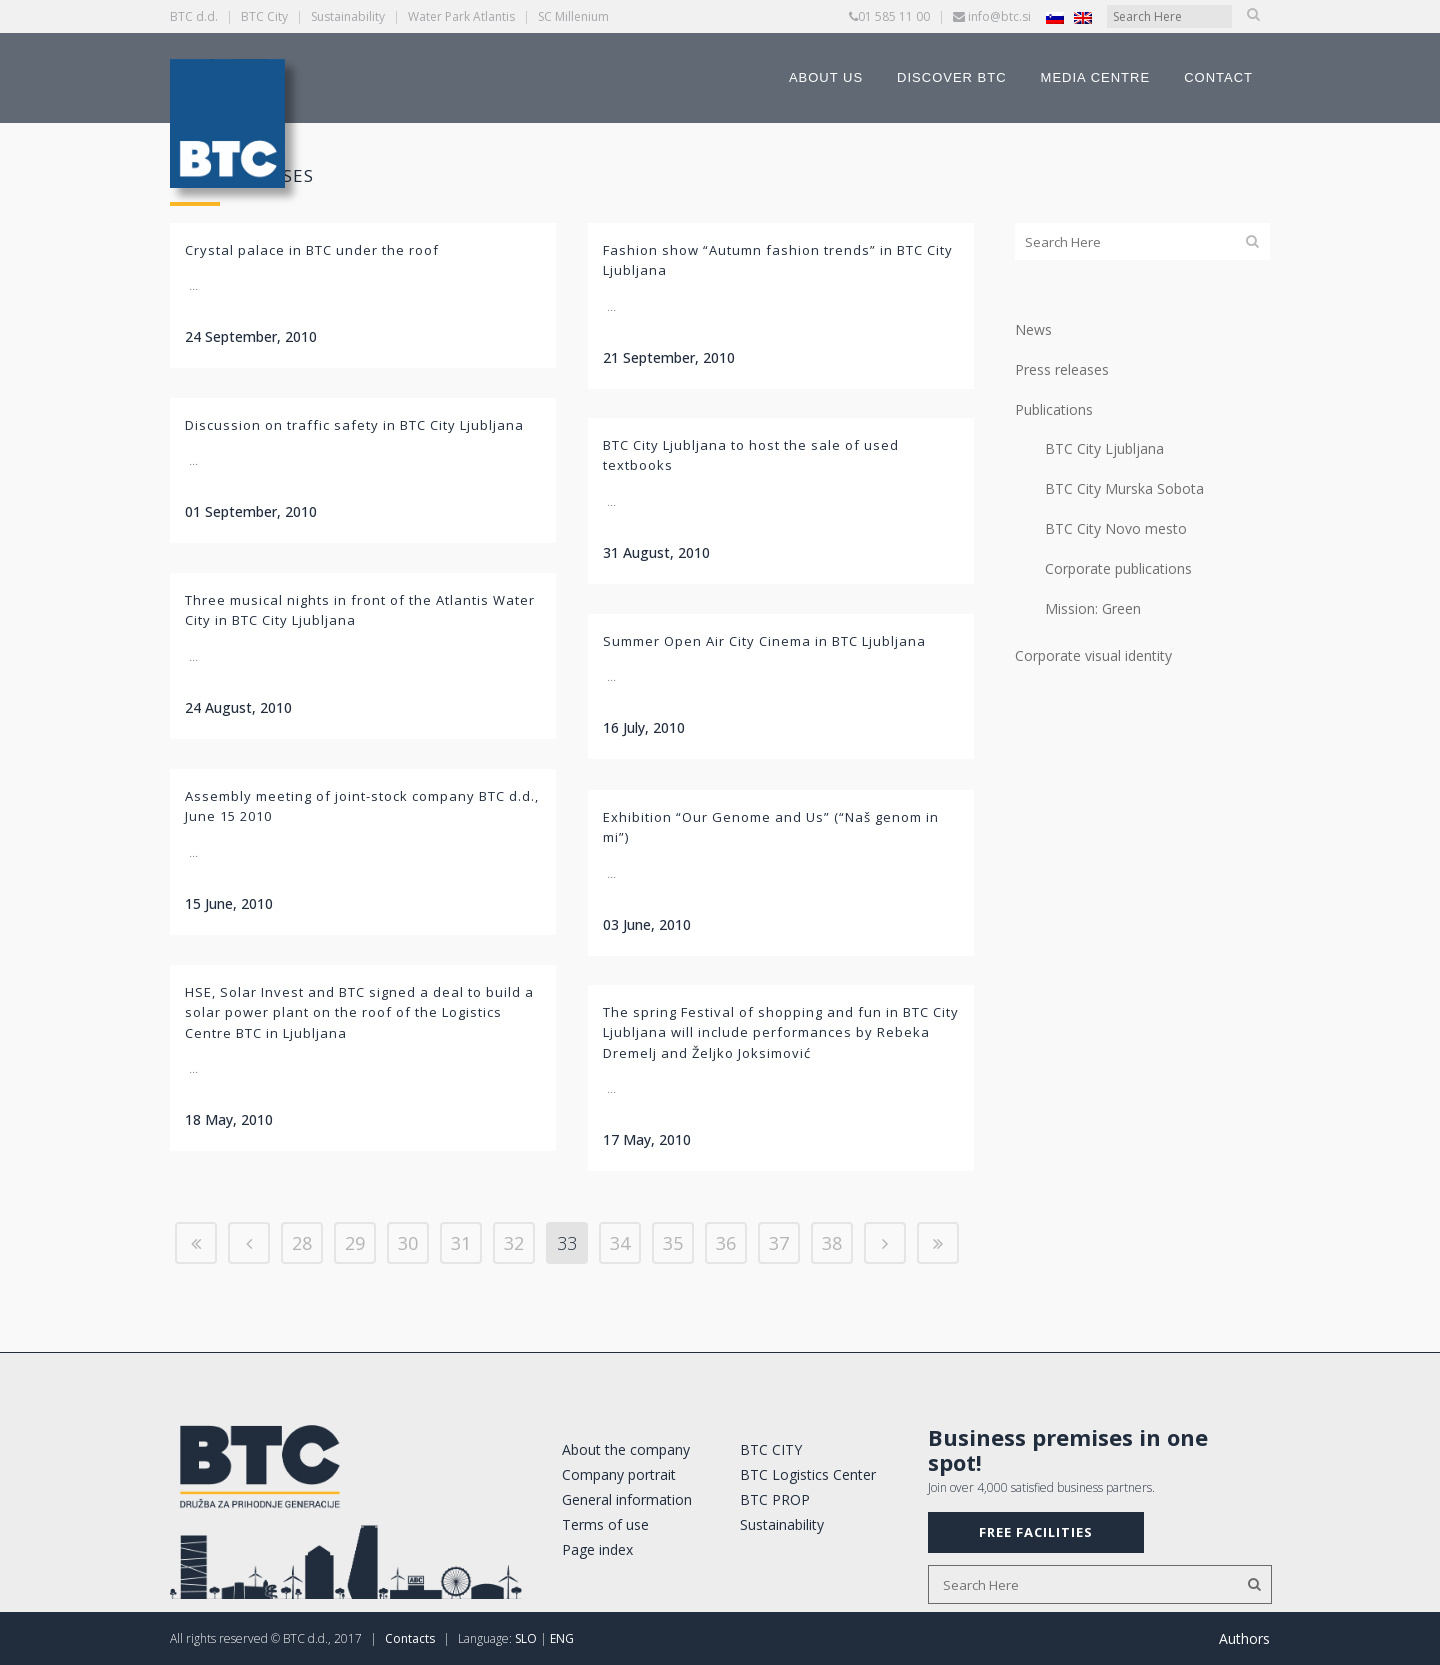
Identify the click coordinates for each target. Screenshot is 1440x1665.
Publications (1054, 409)
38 (832, 1243)
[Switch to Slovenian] (1055, 17)
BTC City (264, 16)
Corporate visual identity (1093, 655)
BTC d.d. (194, 16)
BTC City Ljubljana (1104, 448)
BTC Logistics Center (808, 1474)
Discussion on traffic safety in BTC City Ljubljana (354, 425)
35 (673, 1243)
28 (302, 1243)
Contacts (410, 1638)
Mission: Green (1093, 608)
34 (620, 1243)
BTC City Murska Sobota (1124, 488)
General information (627, 1499)
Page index (597, 1549)
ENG (562, 1638)
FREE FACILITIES (1036, 1532)
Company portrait (619, 1474)
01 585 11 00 (894, 16)
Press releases (1062, 369)
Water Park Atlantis (461, 16)
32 (514, 1243)
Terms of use (605, 1524)
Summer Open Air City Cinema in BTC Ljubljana (764, 641)
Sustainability (348, 16)
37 (779, 1243)
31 (461, 1243)
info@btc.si (999, 16)
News (1033, 329)
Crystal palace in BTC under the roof (312, 250)
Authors (1244, 1638)
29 (355, 1243)
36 (726, 1243)
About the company (626, 1449)
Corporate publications (1118, 568)
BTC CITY (771, 1449)
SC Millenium (573, 16)
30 (408, 1243)
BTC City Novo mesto (1116, 528)
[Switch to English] (1083, 17)
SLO (526, 1638)
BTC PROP (775, 1499)
